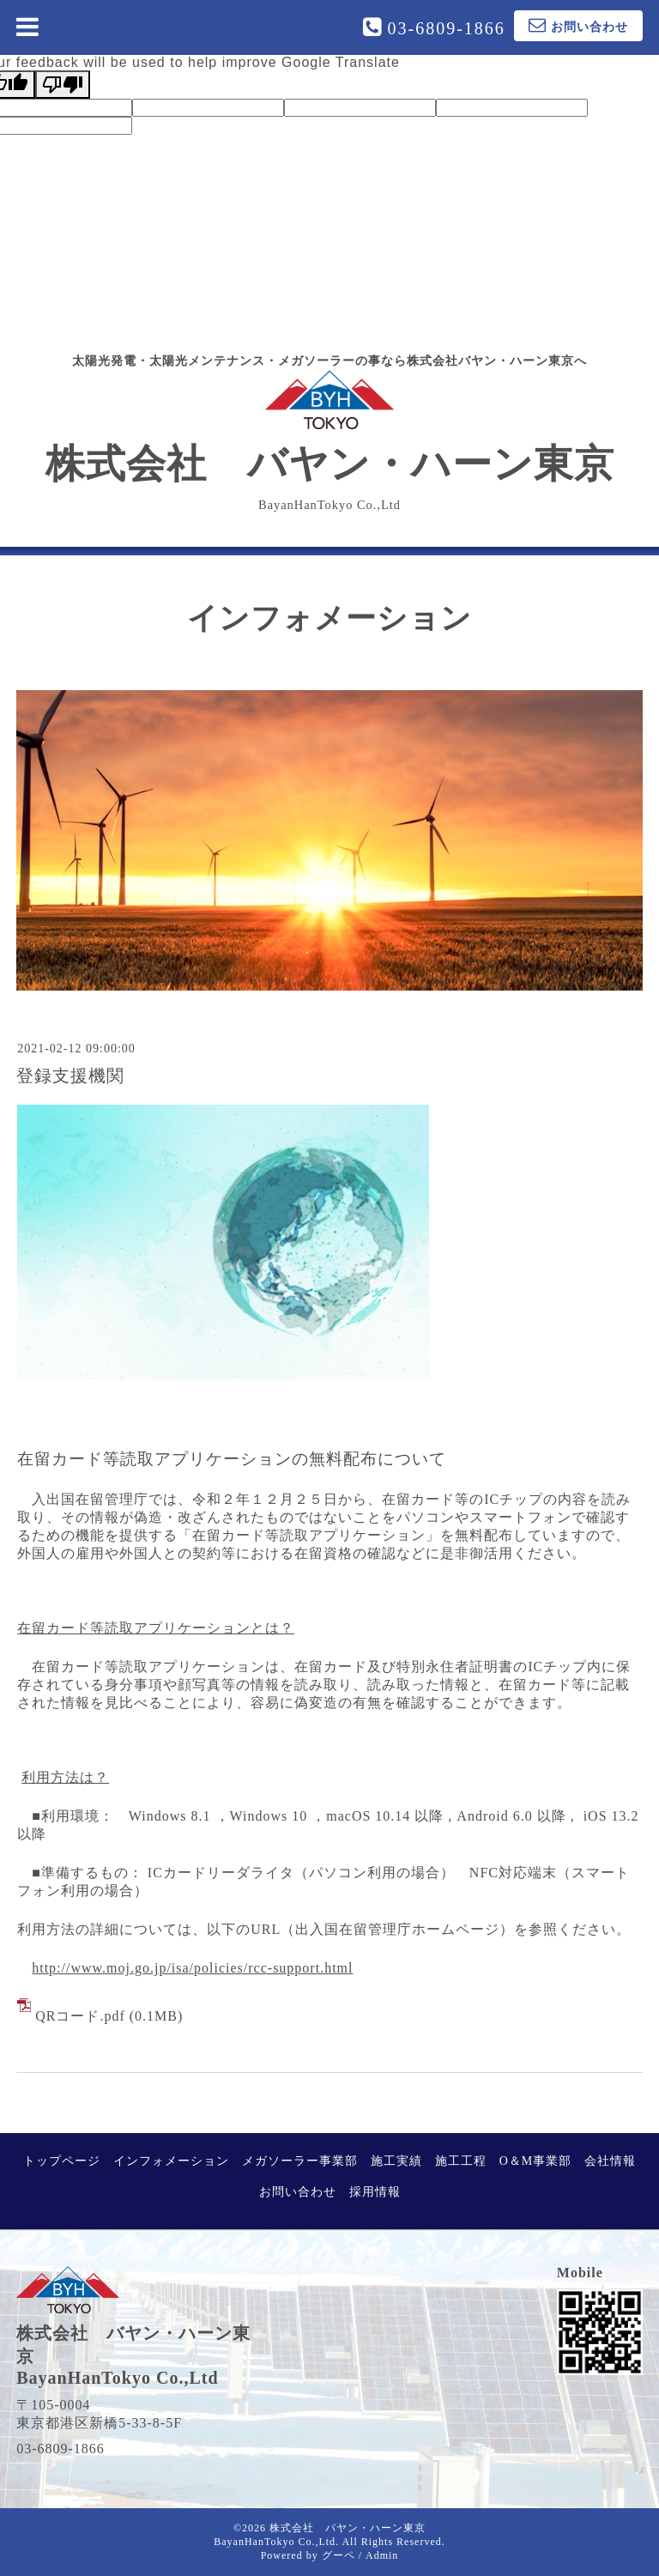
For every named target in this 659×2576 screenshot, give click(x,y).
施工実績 (396, 2161)
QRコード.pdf (80, 2016)
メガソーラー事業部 (300, 2161)
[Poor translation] (62, 84)
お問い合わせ (297, 2191)
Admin (382, 2555)
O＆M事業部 (535, 2161)
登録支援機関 (70, 1075)
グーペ (338, 2555)
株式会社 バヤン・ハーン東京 (329, 427)
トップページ (61, 2161)
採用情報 (375, 2191)
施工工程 (461, 2161)
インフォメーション (171, 2161)
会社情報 (610, 2161)
